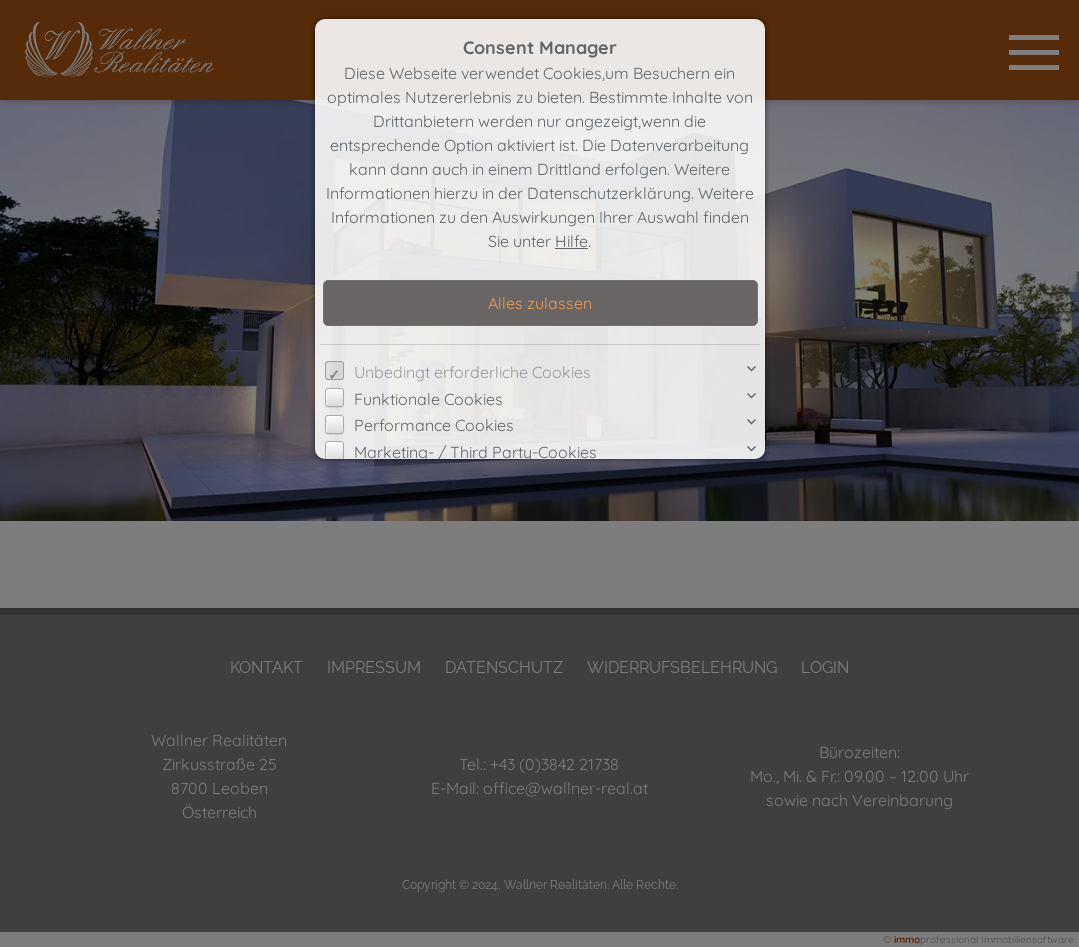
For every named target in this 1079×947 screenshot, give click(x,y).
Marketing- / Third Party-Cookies (475, 452)
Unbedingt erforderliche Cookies (472, 372)
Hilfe (571, 241)
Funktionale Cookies (428, 399)
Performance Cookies (434, 425)
